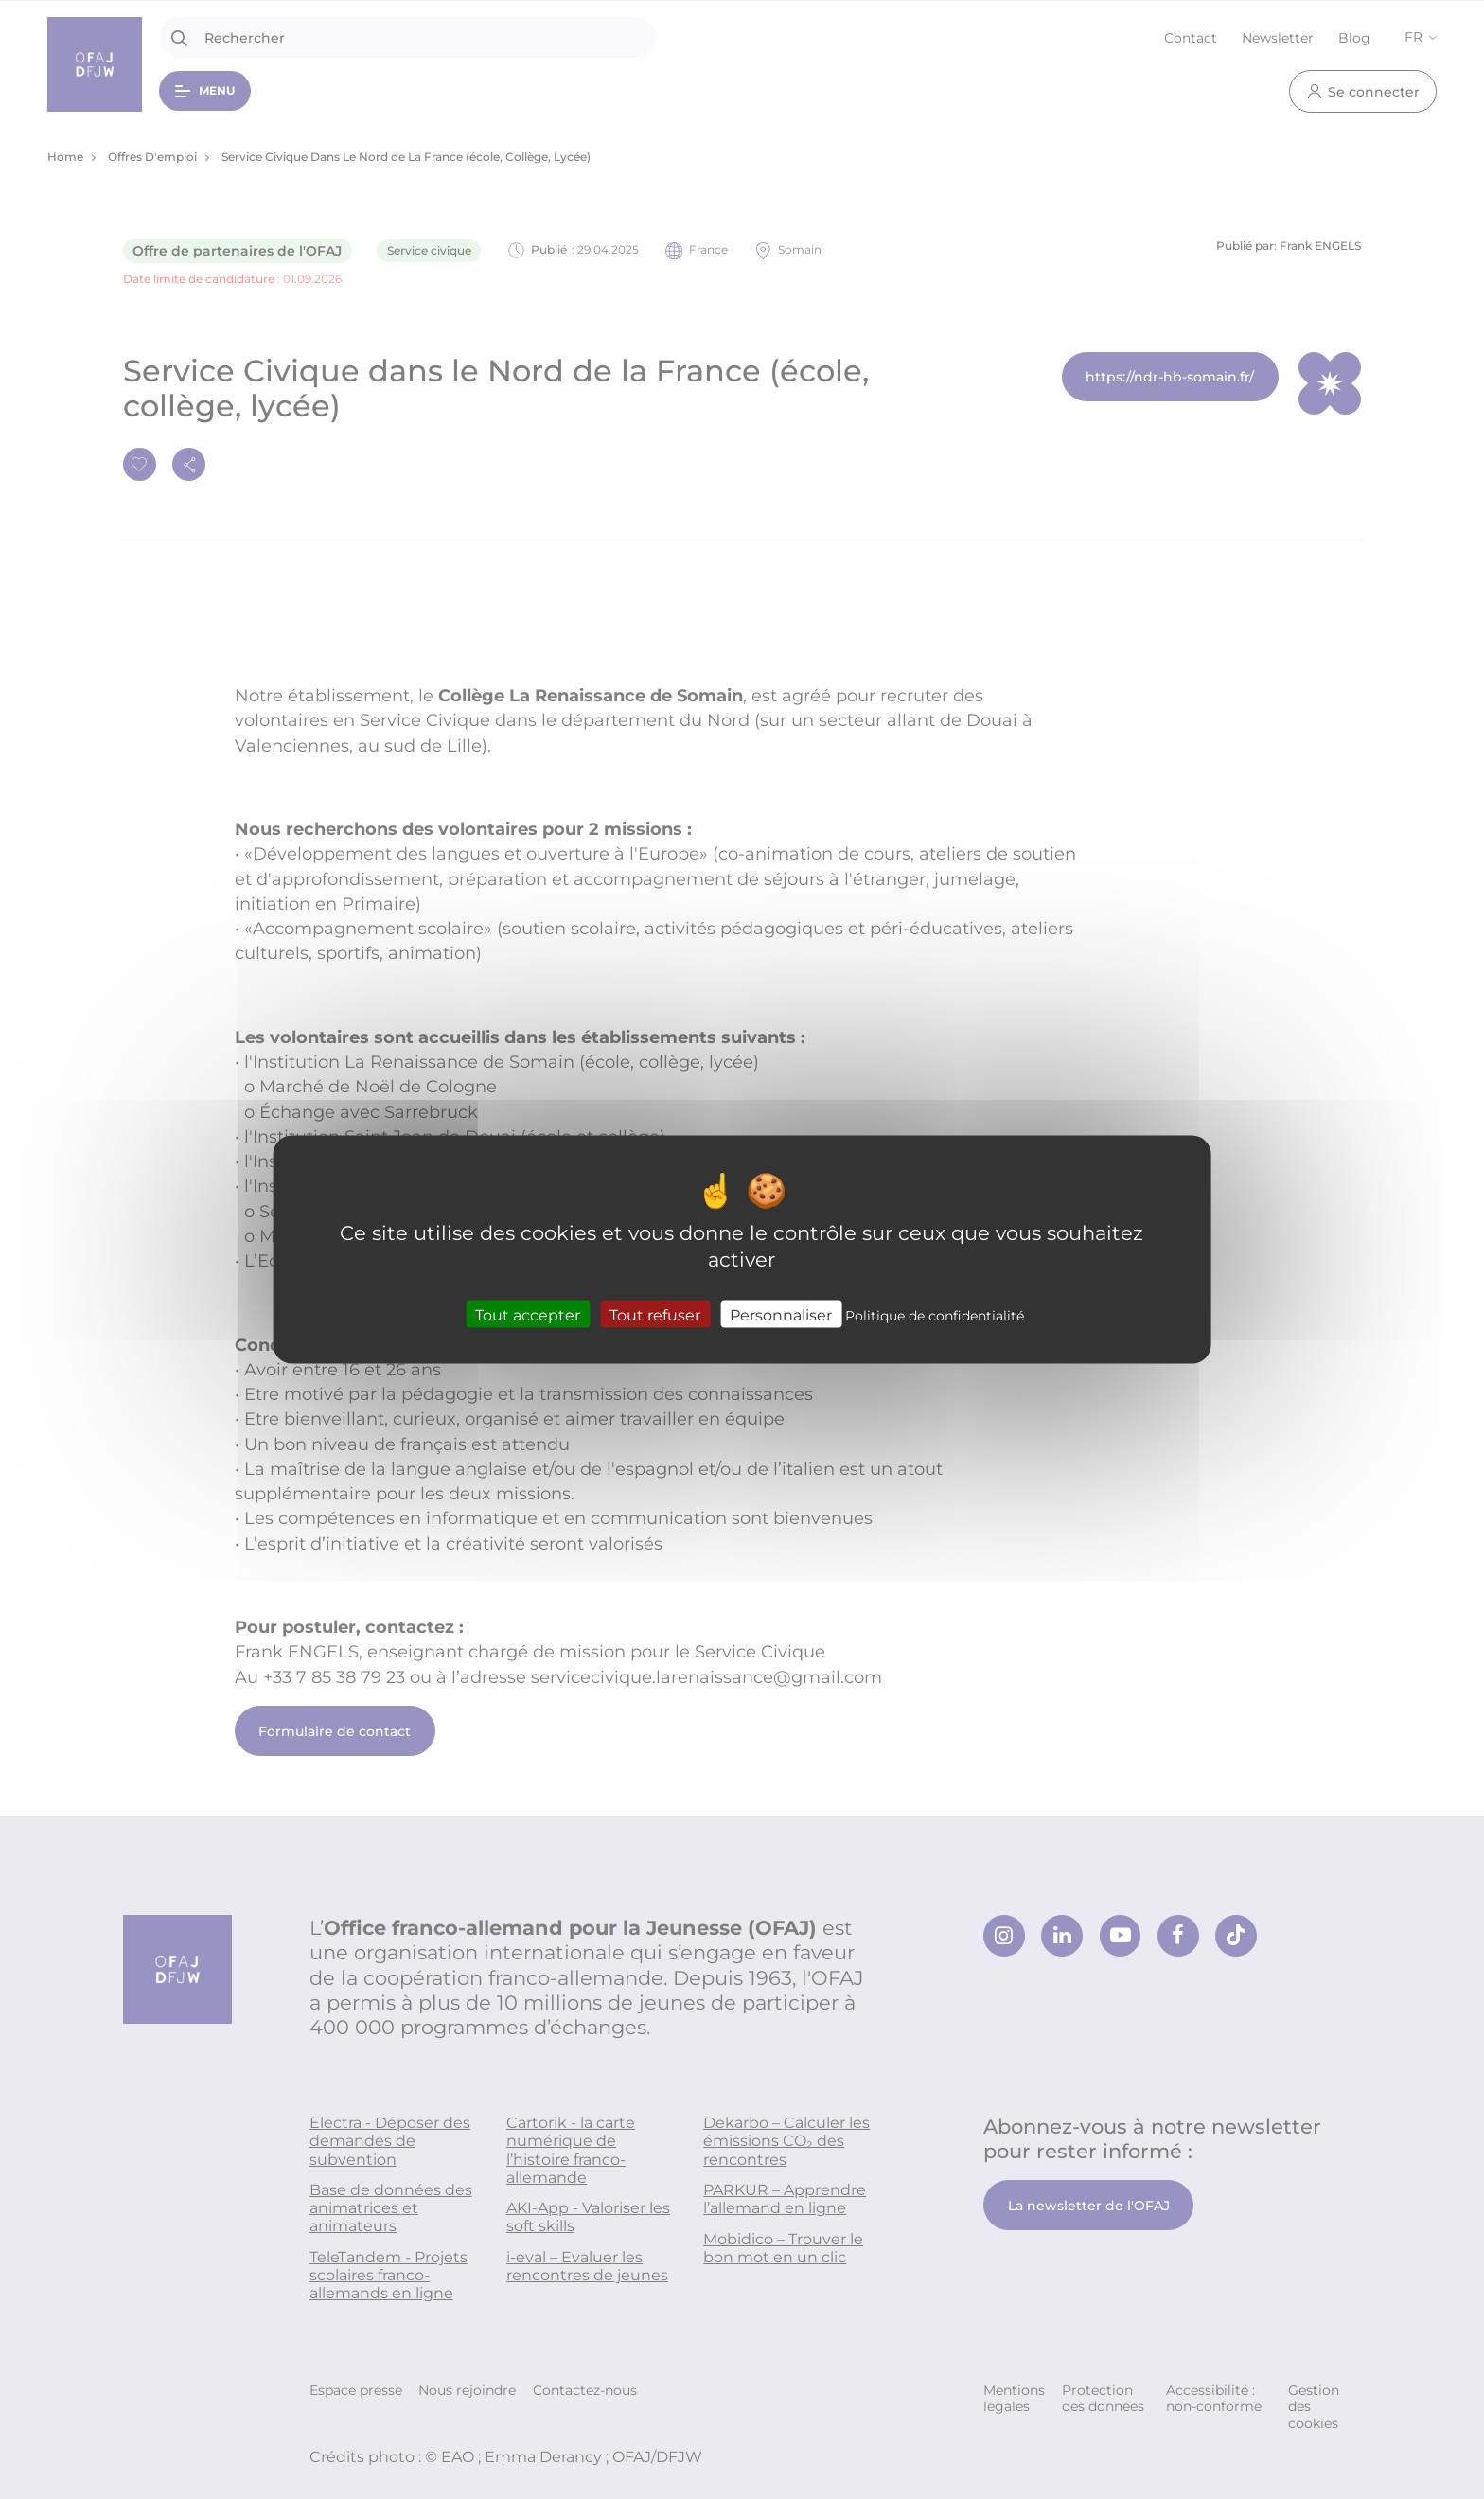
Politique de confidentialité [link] (934, 1314)
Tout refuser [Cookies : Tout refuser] (655, 1313)
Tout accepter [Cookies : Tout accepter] (527, 1313)
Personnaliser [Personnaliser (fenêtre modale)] (781, 1313)
